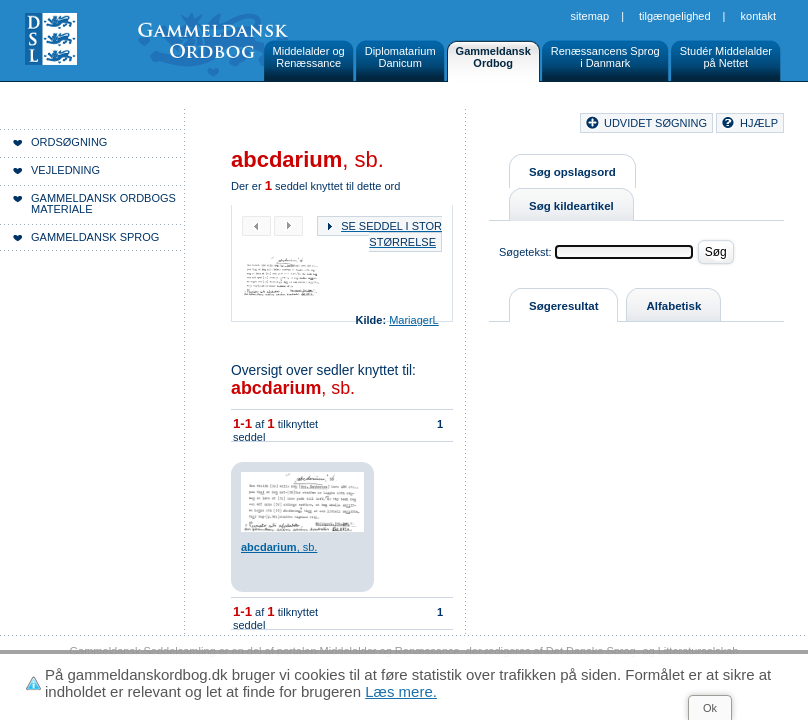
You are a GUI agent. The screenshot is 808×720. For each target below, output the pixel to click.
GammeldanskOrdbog (493, 57)
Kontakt (758, 16)
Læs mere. (401, 691)
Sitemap (590, 16)
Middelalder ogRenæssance (309, 57)
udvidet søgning (655, 123)
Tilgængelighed (675, 16)
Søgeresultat (563, 306)
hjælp (759, 123)
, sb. (293, 388)
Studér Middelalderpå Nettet (726, 57)
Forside (287, 126)
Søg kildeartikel (571, 206)
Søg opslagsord (572, 172)
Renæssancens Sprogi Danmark (605, 57)
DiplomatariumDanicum (400, 57)
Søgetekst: (525, 252)
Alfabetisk (673, 306)
